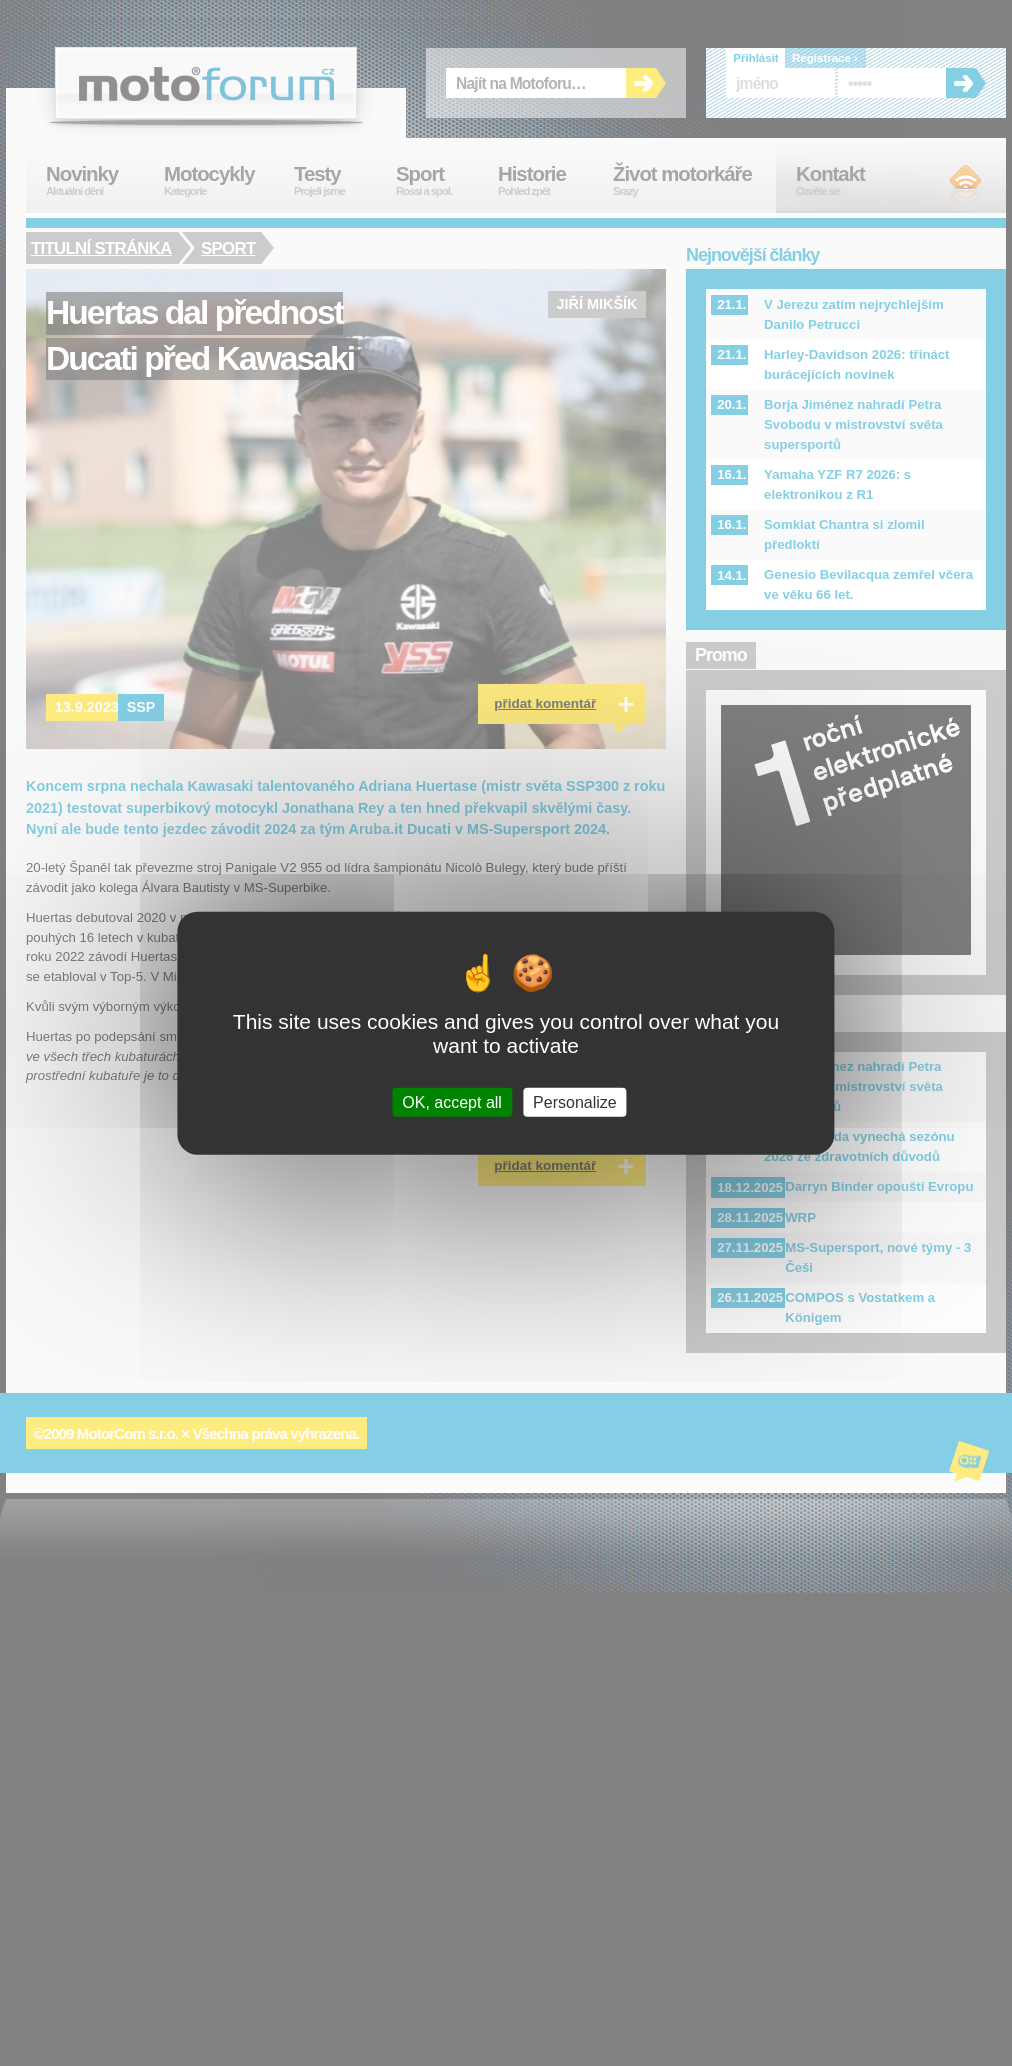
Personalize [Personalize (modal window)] (575, 1101)
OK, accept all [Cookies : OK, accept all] (452, 1101)
